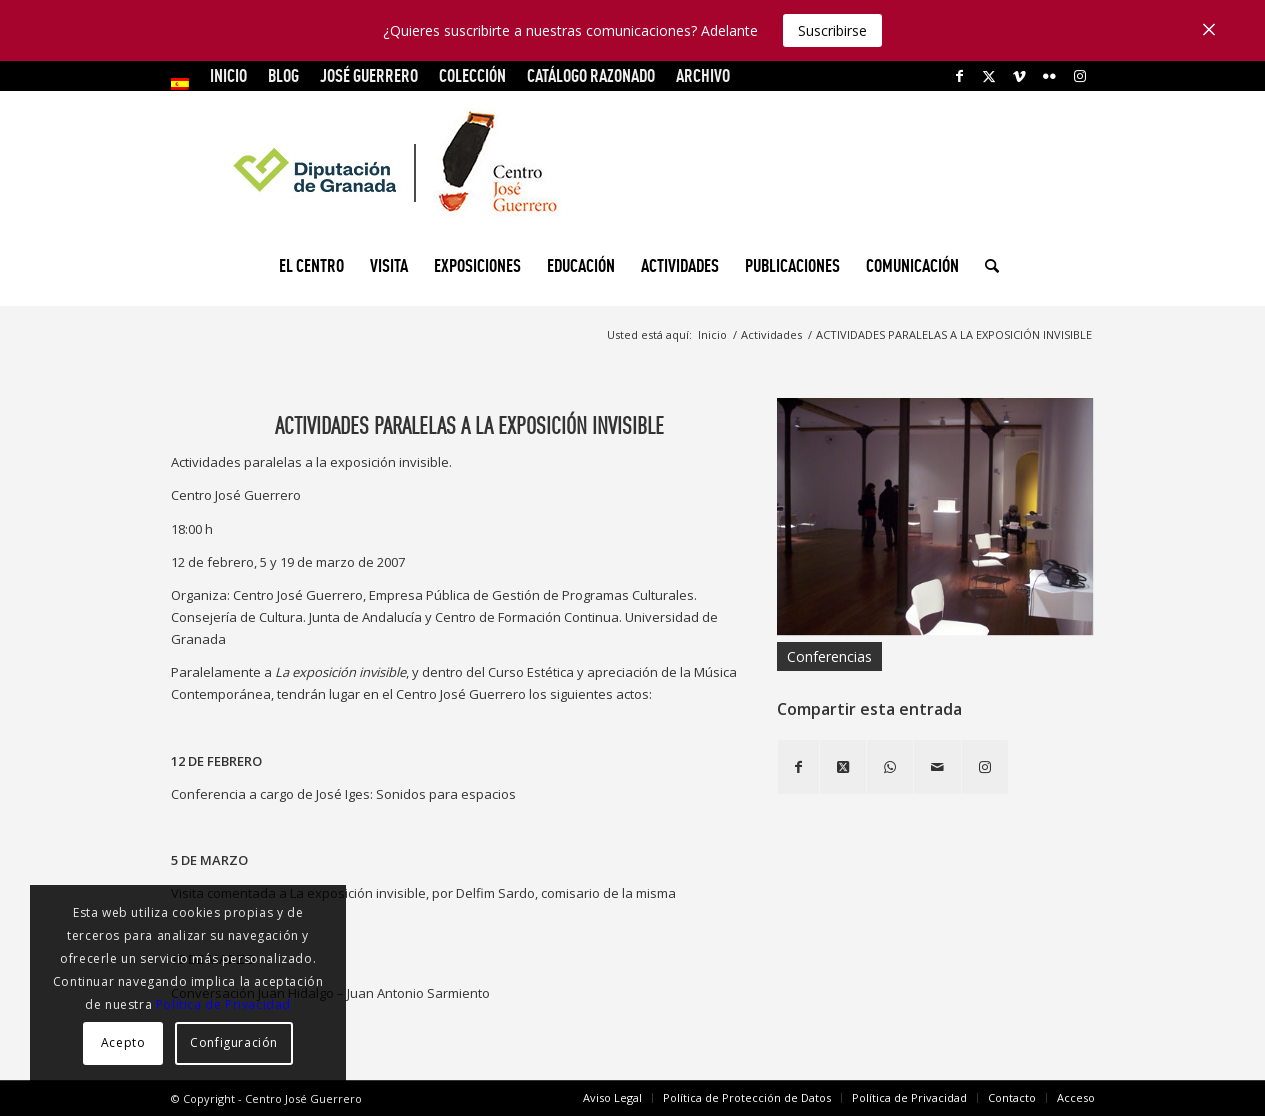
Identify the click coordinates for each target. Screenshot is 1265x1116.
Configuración (234, 1042)
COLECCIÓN (472, 75)
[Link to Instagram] (1080, 76)
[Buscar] (985, 266)
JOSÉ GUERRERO (369, 75)
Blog (283, 75)
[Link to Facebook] (959, 76)
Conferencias (829, 656)
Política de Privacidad (223, 1004)
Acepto (123, 1042)
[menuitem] (185, 84)
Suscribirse (832, 30)
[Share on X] (843, 767)
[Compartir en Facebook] (798, 767)
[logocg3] (633, 166)
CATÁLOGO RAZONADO (591, 75)
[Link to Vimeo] (1019, 76)
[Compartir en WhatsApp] (890, 767)
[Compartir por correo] (937, 767)
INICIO (228, 75)
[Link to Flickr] (1049, 76)
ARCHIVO (703, 75)
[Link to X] (989, 76)
